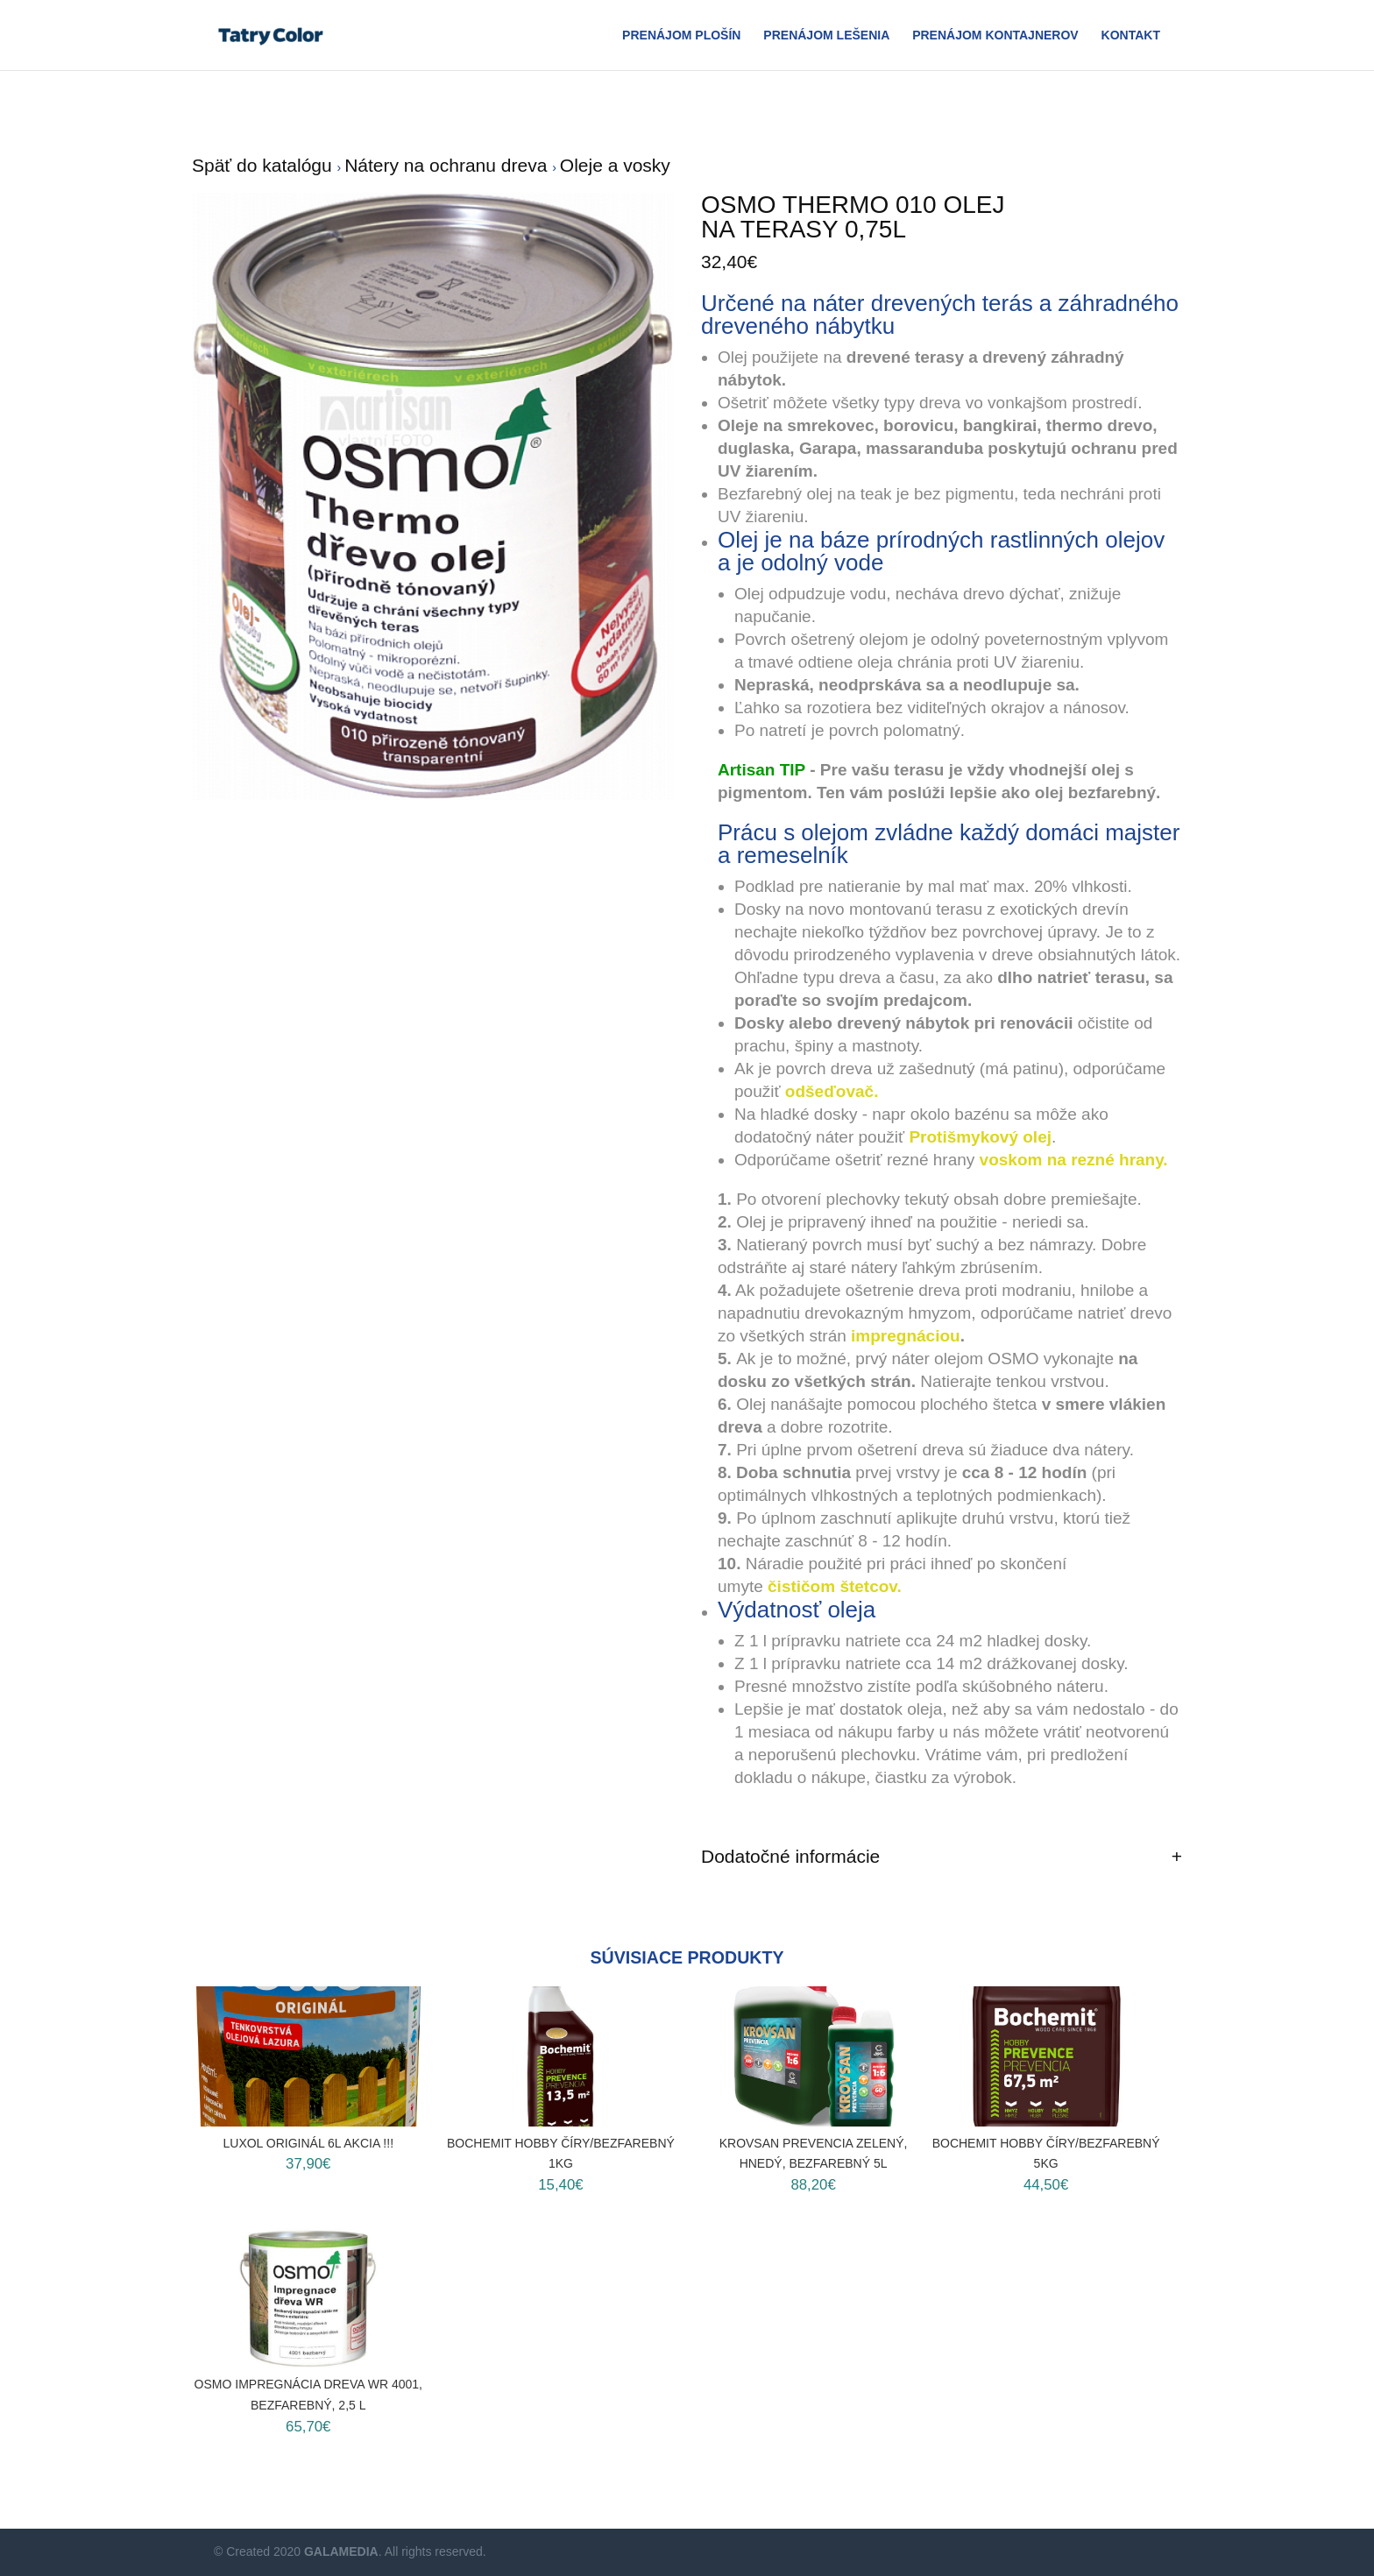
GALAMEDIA (341, 2551)
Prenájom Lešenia (826, 35)
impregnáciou (905, 1336)
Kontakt (1130, 35)
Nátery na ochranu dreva (448, 165)
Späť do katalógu (264, 165)
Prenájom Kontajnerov (995, 35)
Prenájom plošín (681, 35)
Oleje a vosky (615, 165)
